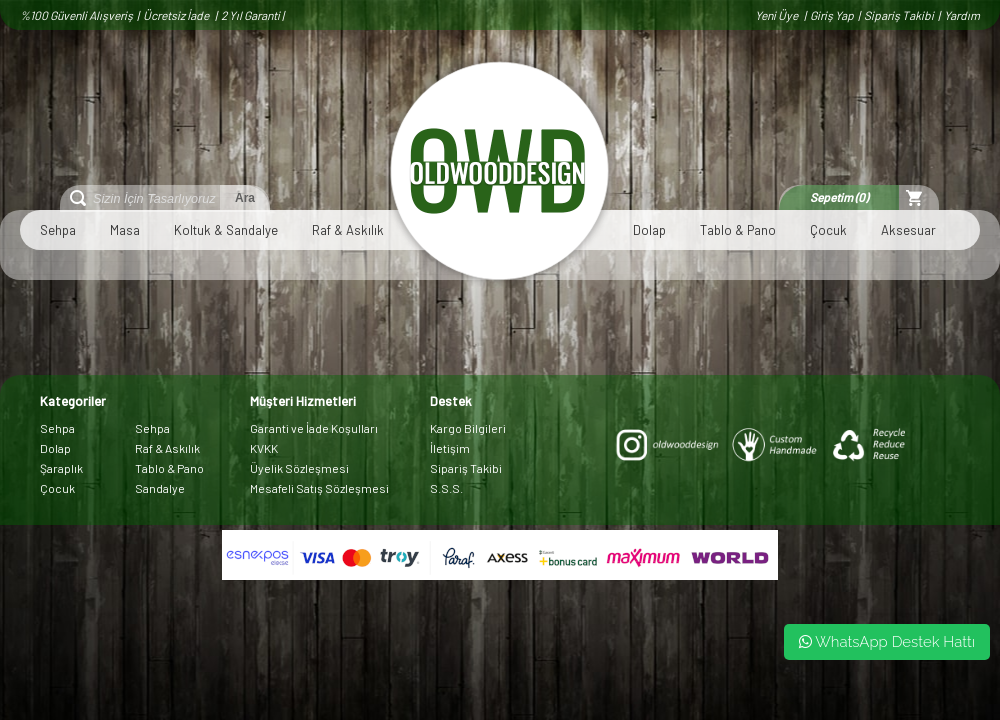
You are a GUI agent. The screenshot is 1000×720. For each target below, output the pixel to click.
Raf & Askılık (348, 230)
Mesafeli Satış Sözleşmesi (319, 488)
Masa (125, 230)
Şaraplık (61, 468)
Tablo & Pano (738, 230)
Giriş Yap (832, 15)
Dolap (649, 230)
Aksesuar (908, 230)
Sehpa (58, 230)
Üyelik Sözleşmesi (299, 468)
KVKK (264, 448)
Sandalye (160, 488)
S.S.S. (446, 488)
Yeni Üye (777, 15)
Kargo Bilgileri (468, 428)
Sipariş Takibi (899, 15)
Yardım (962, 15)
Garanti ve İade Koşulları (314, 428)
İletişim (450, 448)
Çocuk (828, 230)
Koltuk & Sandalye (226, 230)
